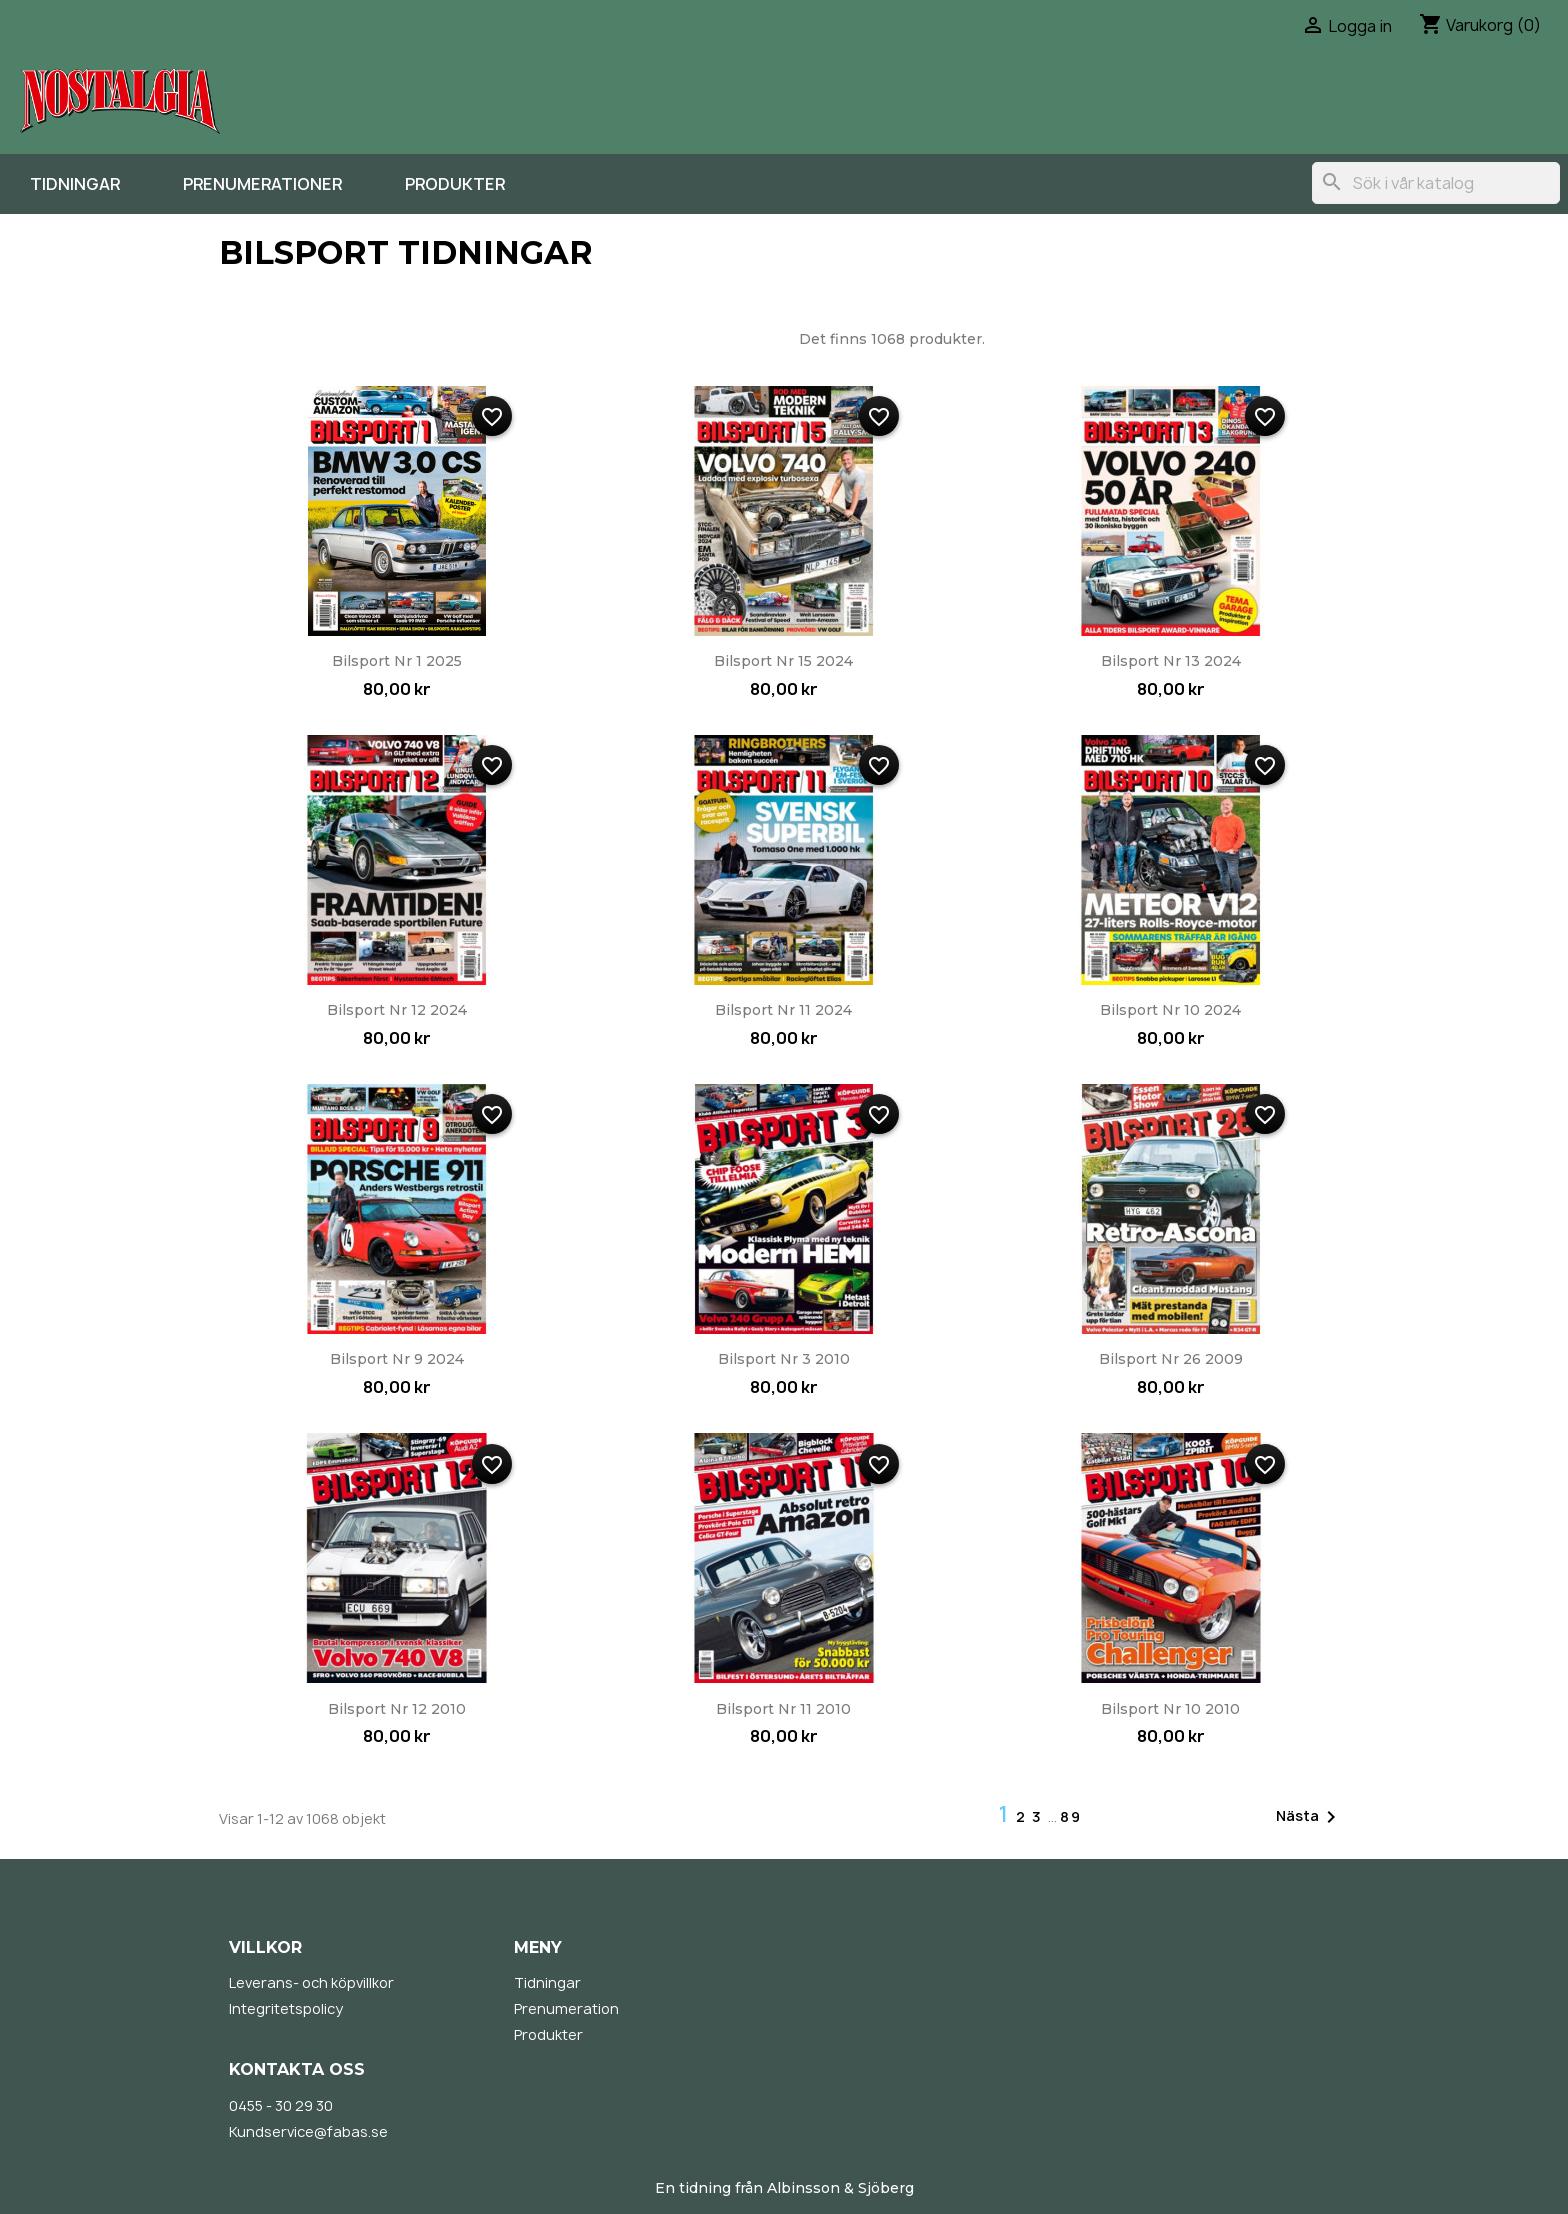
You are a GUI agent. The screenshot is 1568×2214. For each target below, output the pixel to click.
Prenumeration (566, 2008)
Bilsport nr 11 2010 (783, 1709)
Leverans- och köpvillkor (311, 1982)
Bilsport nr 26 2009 (1171, 1359)
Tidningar (75, 184)
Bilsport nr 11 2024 (783, 1010)
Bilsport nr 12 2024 (397, 1010)
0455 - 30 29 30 (281, 2105)
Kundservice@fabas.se (308, 2131)
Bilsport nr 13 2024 (1171, 661)
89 (1071, 1816)
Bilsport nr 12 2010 (397, 1709)
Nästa (1309, 1817)
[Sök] (1436, 183)
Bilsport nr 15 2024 (783, 661)
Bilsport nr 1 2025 (397, 661)
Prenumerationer (262, 184)
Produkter (455, 184)
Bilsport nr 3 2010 (784, 1359)
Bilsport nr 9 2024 (397, 1359)
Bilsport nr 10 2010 (1170, 1709)
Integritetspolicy (286, 2008)
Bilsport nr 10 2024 (1170, 1010)
